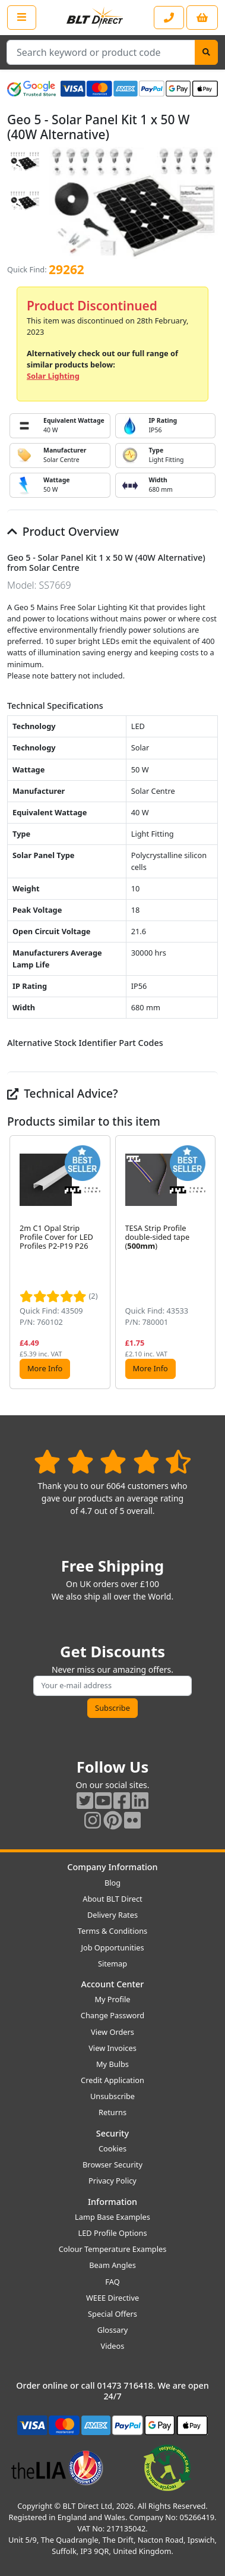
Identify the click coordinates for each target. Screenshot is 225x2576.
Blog (112, 1882)
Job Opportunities (112, 1947)
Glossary (112, 2329)
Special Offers (112, 2313)
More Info (44, 1368)
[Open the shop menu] (21, 17)
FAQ (112, 2281)
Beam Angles (112, 2265)
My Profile (112, 1999)
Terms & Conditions (112, 1930)
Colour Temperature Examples (113, 2249)
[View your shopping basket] (202, 17)
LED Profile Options (112, 2233)
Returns (112, 2112)
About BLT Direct (112, 1898)
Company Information (112, 1867)
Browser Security (112, 2164)
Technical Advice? (62, 1093)
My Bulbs (112, 2064)
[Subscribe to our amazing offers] (112, 1685)
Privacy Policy (112, 2180)
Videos (113, 2346)
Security (112, 2133)
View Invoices (112, 2048)
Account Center (112, 1984)
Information (112, 2201)
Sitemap (112, 1963)
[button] (208, 1262)
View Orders (112, 2032)
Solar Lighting (53, 375)
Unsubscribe (112, 2096)
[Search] (206, 52)
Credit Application (112, 2080)
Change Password (112, 2015)
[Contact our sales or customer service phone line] (169, 17)
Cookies (112, 2148)
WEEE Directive (112, 2297)
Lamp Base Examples (112, 2216)
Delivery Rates (112, 1914)
